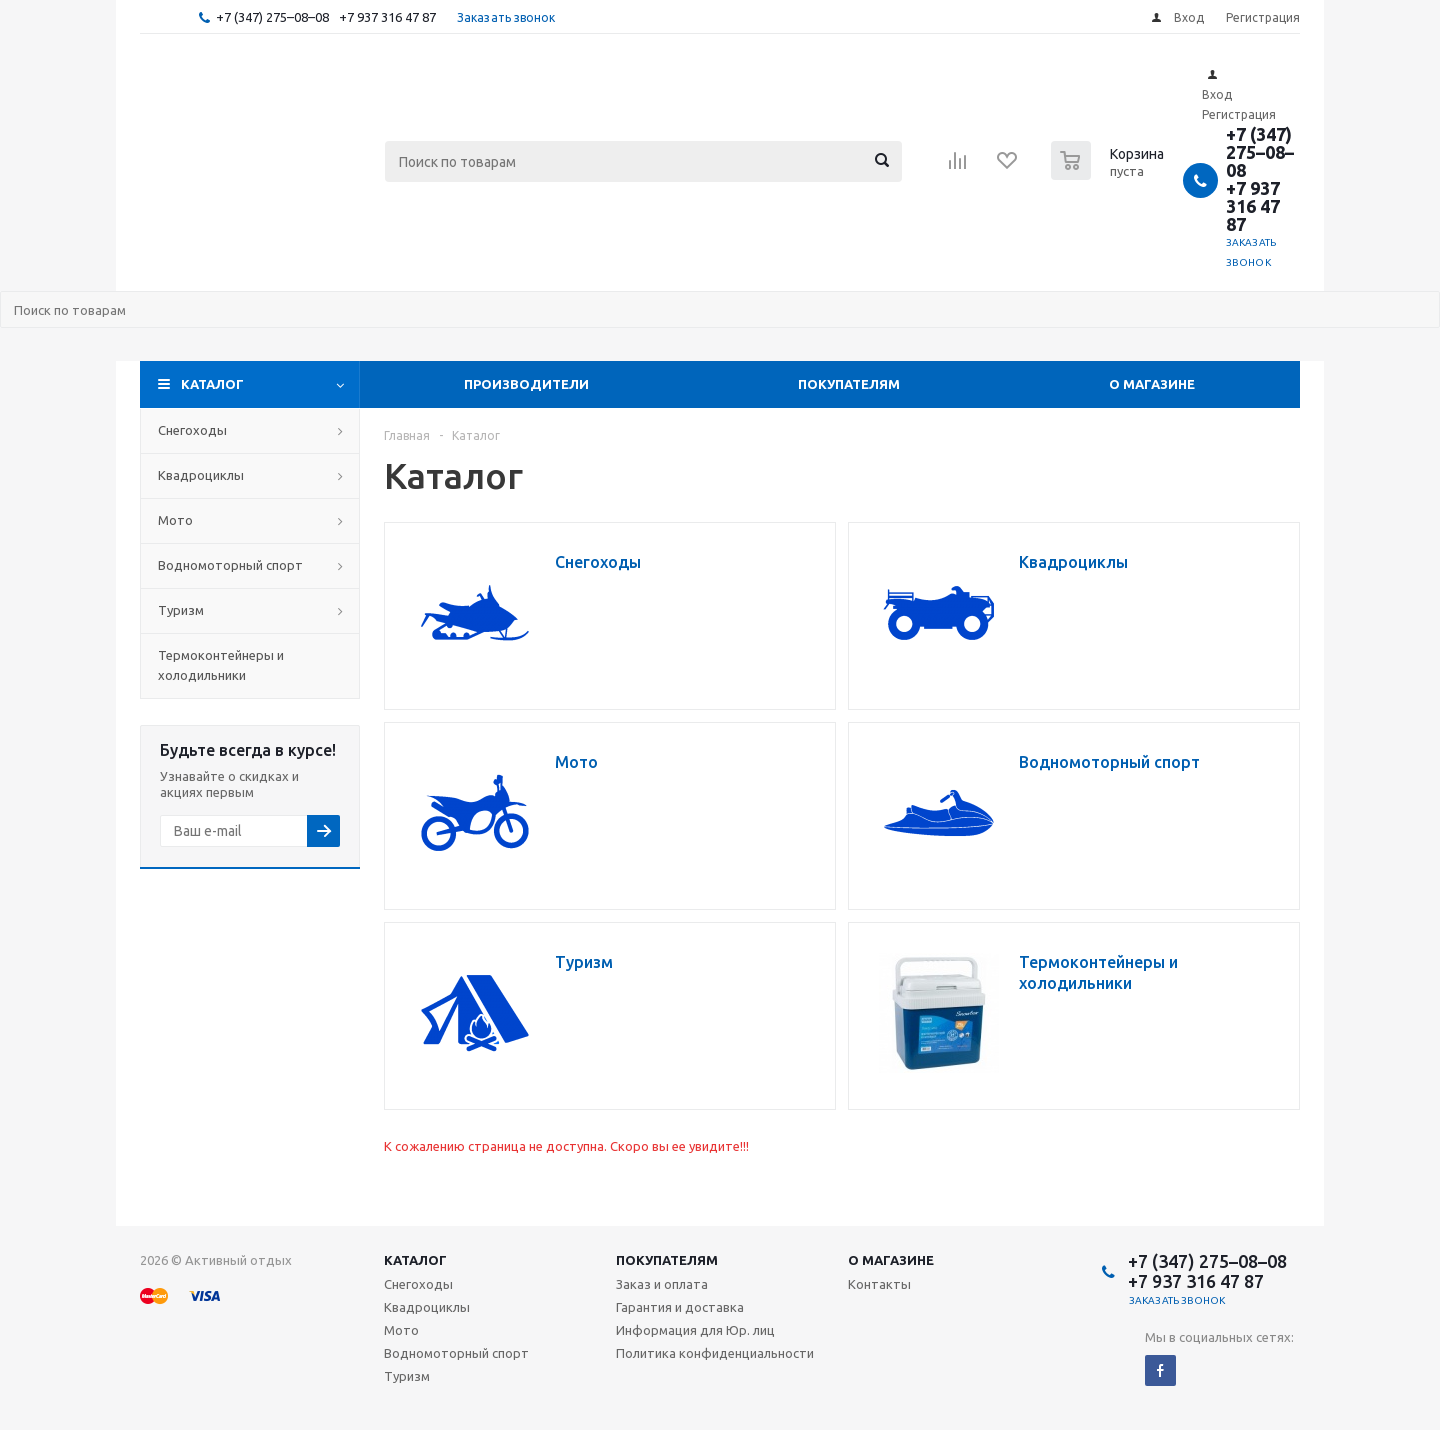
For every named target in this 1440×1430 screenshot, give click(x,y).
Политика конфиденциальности (715, 1353)
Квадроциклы (201, 475)
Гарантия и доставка (680, 1307)
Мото (175, 520)
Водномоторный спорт (230, 565)
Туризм (181, 610)
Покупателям (849, 384)
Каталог (212, 384)
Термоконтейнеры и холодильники (221, 665)
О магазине (1152, 384)
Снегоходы (192, 430)
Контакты (879, 1284)
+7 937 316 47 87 (387, 17)
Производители (526, 384)
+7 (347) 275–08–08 (272, 17)
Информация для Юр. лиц (695, 1330)
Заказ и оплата (662, 1284)
